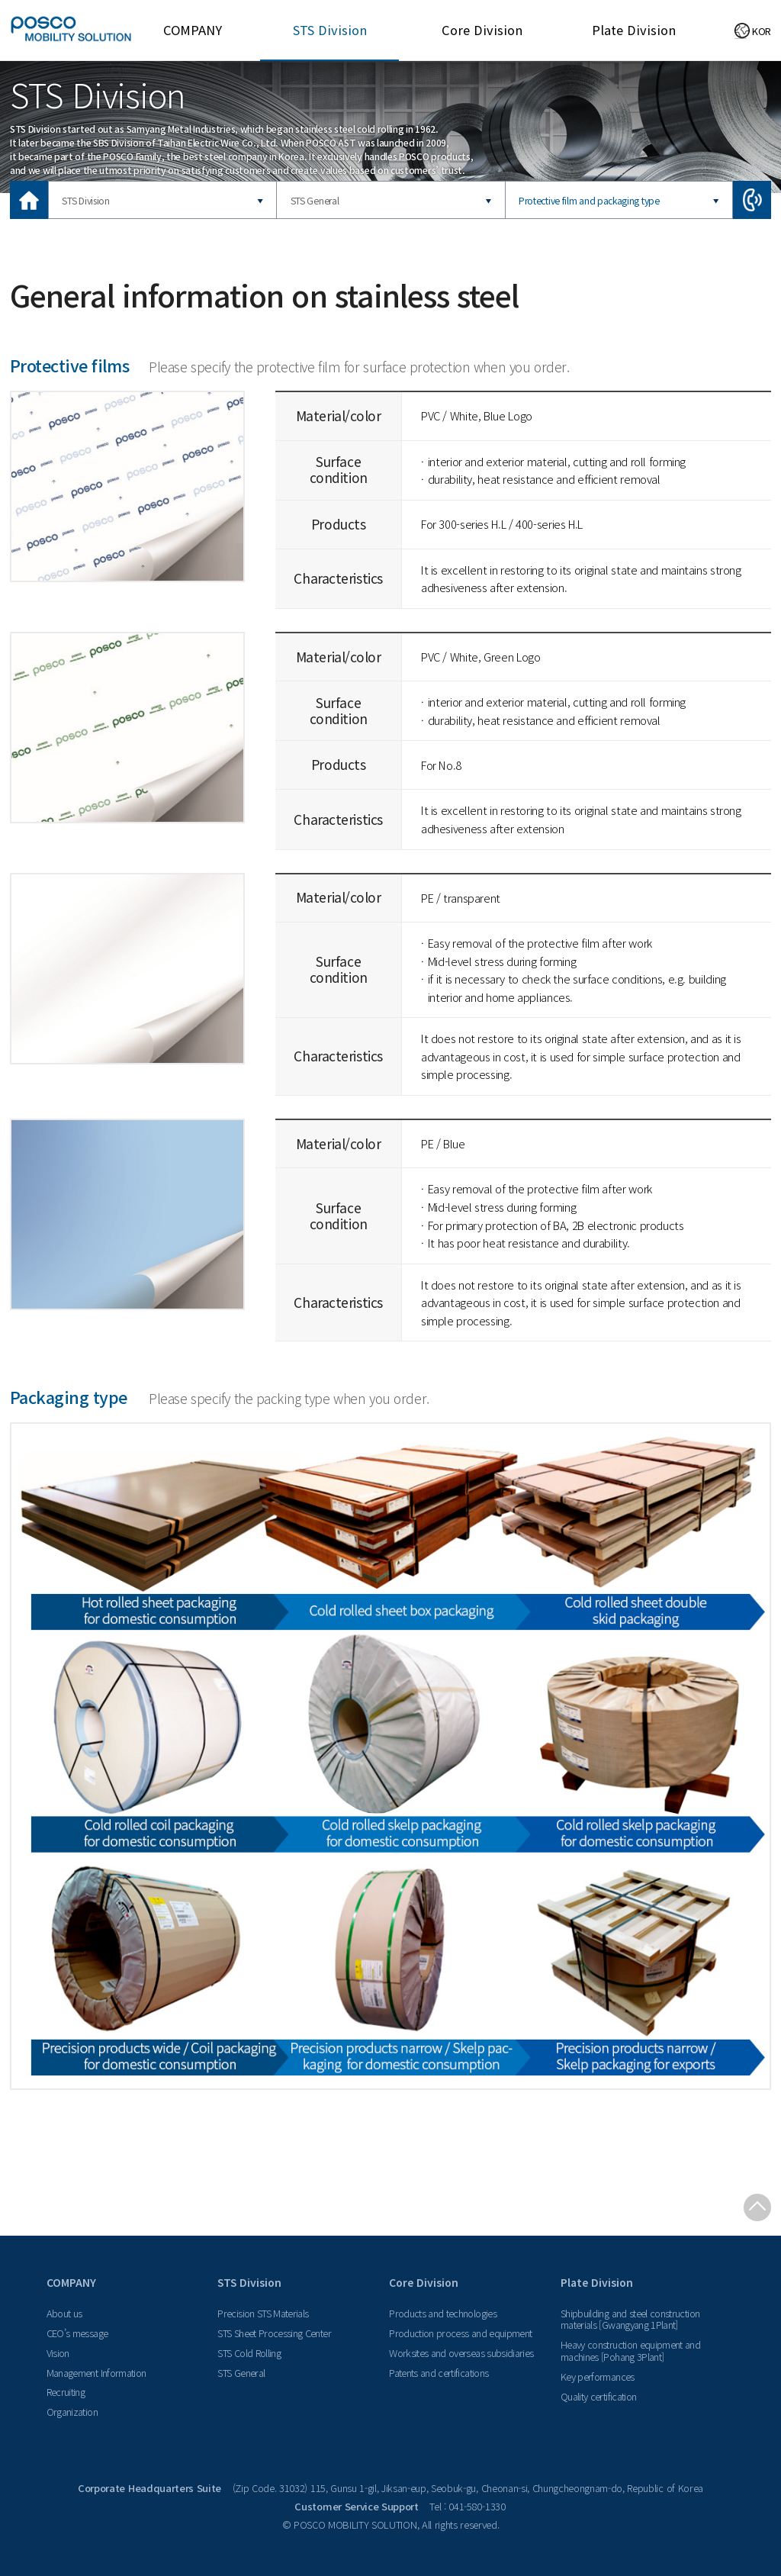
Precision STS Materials (262, 2313)
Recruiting (66, 2391)
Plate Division (634, 30)
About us (64, 2313)
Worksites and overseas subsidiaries (461, 2353)
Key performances (598, 2376)
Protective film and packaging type (589, 200)
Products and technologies (443, 2313)
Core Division (482, 30)
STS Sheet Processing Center (273, 2333)
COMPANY (192, 30)
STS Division (330, 30)
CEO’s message (77, 2333)
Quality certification (598, 2396)
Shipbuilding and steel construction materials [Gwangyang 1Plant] (630, 2319)
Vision (58, 2353)
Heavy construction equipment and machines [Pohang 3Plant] (630, 2350)
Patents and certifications (438, 2372)
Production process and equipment (460, 2333)
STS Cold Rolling (249, 2353)
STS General (315, 200)
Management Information (96, 2372)
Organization (72, 2411)
